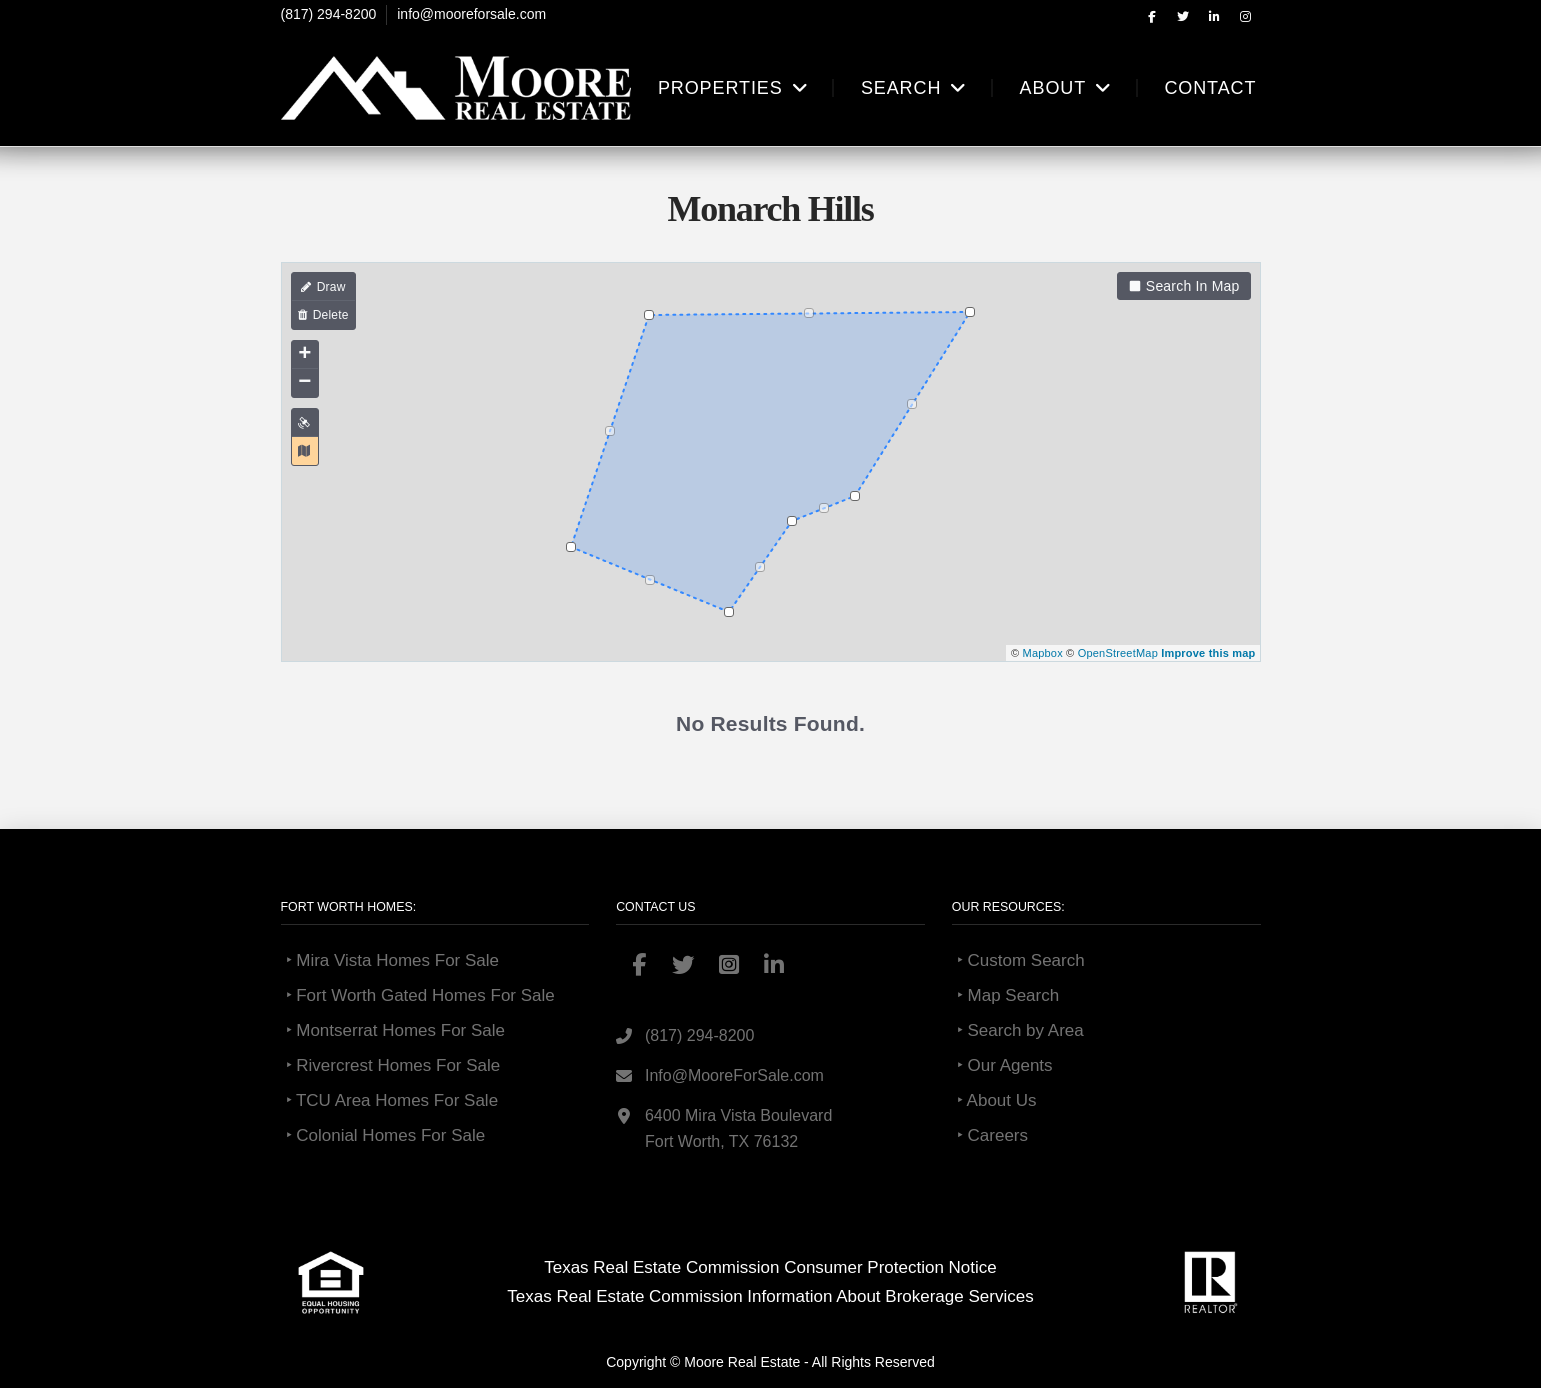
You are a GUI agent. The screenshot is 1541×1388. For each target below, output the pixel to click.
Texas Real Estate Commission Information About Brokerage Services (770, 1296)
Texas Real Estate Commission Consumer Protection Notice (770, 1267)
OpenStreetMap (1118, 653)
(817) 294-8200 (329, 14)
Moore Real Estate (742, 1362)
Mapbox (1043, 653)
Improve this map (1208, 653)
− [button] (304, 383)
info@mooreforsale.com (471, 14)
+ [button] (304, 355)
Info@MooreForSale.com (734, 1075)
